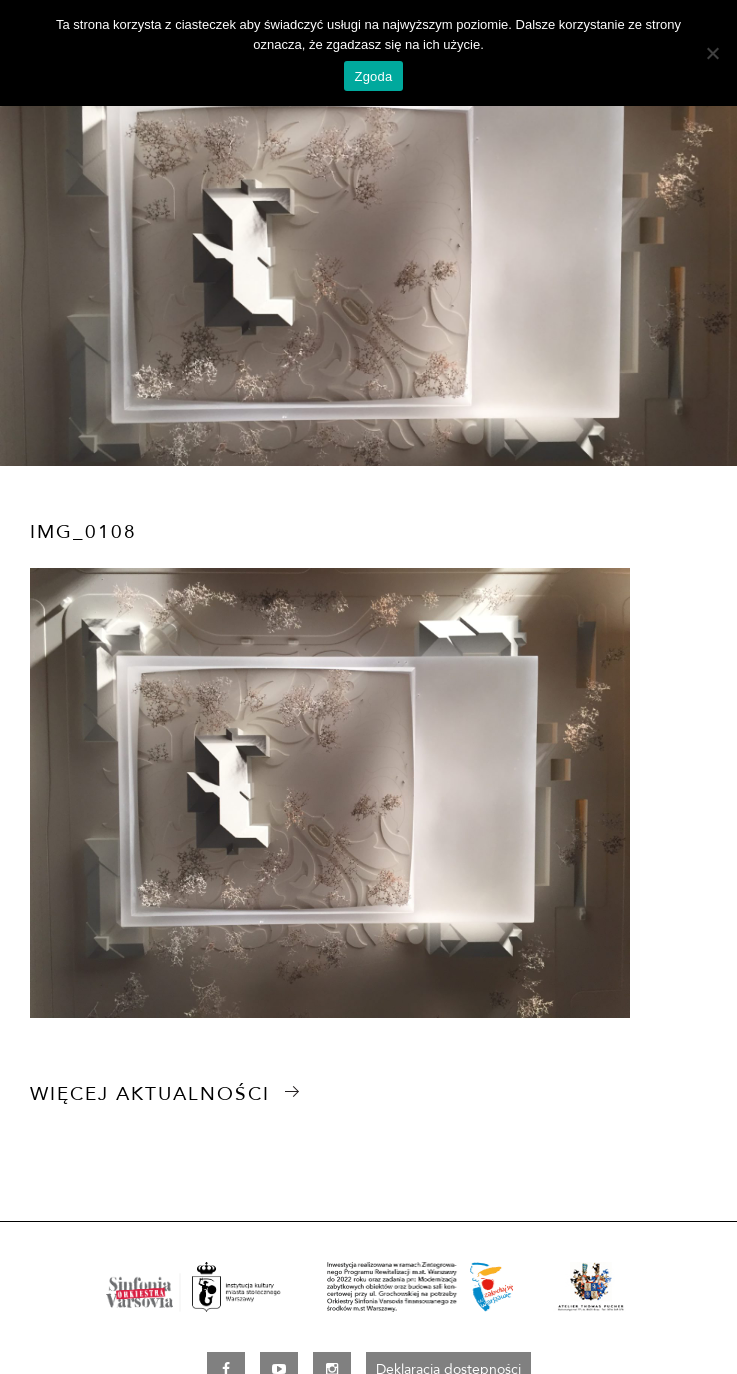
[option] (368, 259)
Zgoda (373, 76)
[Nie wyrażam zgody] (712, 53)
